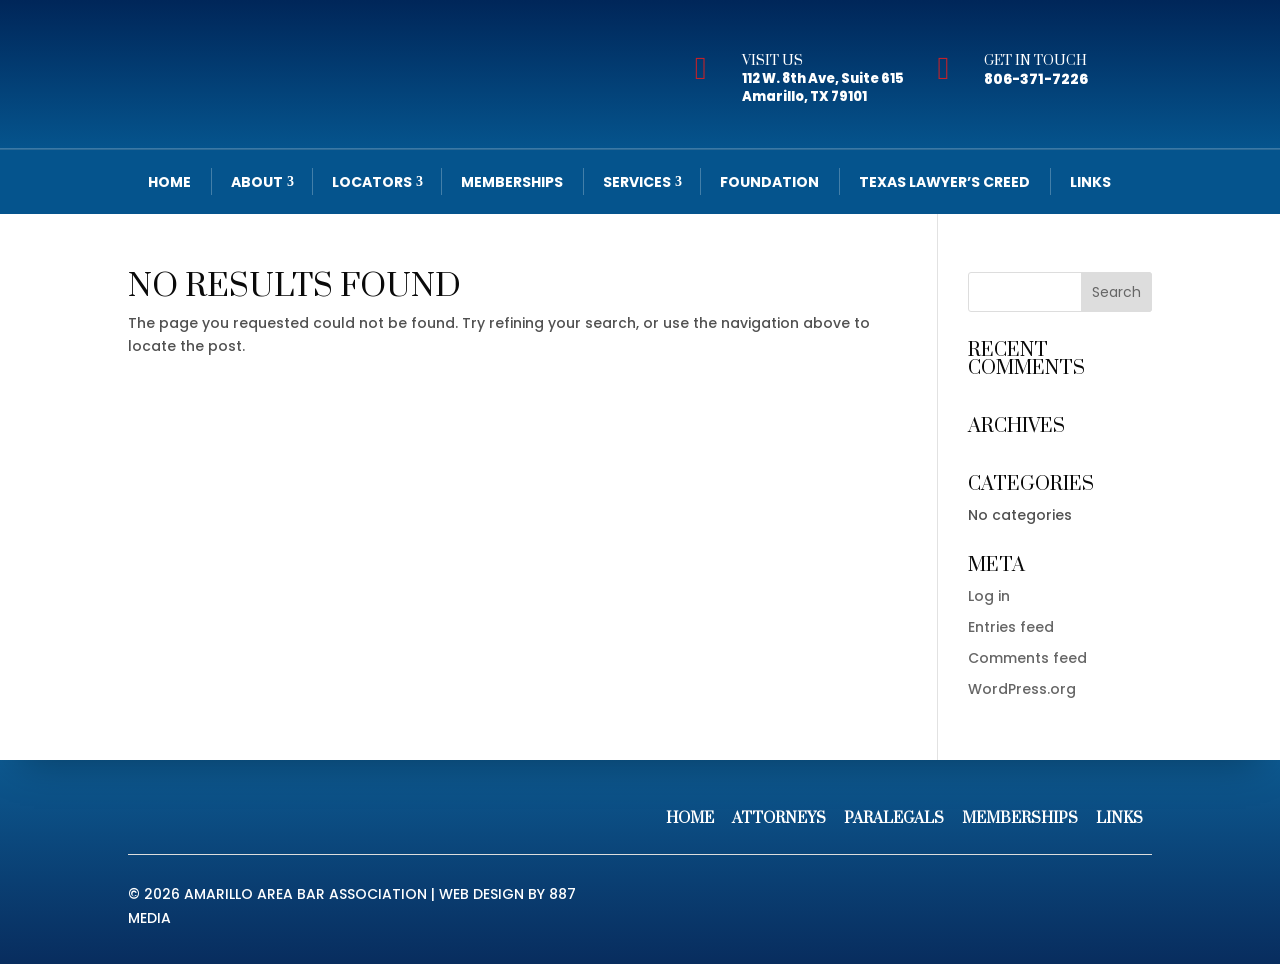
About (257, 182)
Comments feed (1027, 658)
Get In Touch (1035, 61)
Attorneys (779, 818)
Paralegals (894, 818)
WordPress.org (1022, 689)
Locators (372, 182)
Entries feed (1011, 627)
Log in (989, 596)
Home (169, 182)
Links (1090, 182)
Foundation (769, 182)
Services (637, 182)
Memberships (512, 182)
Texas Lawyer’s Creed (944, 182)
